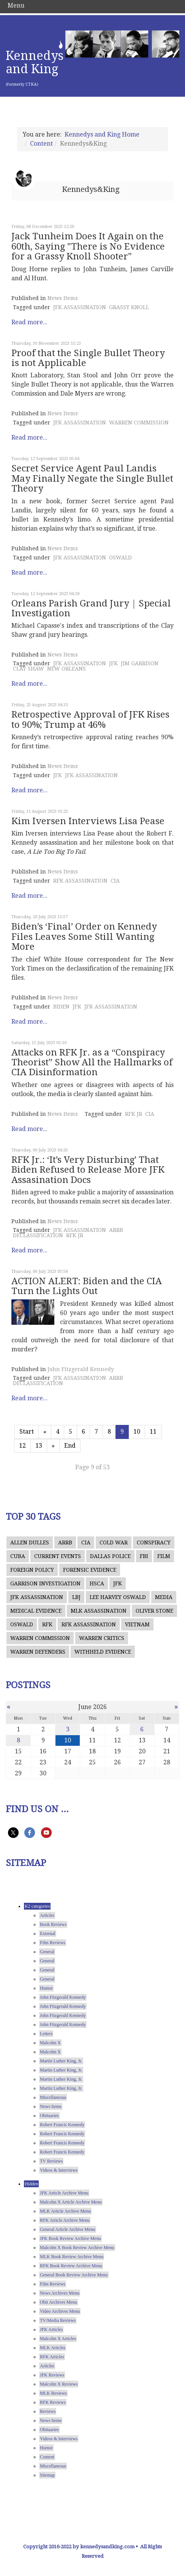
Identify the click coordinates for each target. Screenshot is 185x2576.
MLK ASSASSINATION (98, 1611)
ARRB (116, 1230)
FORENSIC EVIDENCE (89, 1570)
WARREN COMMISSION (139, 422)
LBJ (76, 1597)
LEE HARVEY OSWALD (118, 1597)
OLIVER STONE (154, 1611)
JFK (113, 663)
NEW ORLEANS (66, 669)
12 (22, 1445)
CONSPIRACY (154, 1542)
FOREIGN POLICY (32, 1570)
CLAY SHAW (28, 669)
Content (41, 143)
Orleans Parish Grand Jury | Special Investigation (91, 608)
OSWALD (120, 557)
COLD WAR (114, 1542)
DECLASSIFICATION (38, 1235)
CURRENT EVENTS (57, 1556)
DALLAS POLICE (110, 1556)
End (70, 1445)
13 (38, 1445)
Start (26, 1431)
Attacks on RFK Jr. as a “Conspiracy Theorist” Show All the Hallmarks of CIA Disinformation (91, 1062)
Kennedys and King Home (102, 134)
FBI (144, 1556)
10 (136, 1431)
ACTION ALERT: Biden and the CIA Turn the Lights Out (86, 1286)
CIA (115, 881)
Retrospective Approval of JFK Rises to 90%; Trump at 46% (90, 719)
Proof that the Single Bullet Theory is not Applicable (88, 358)
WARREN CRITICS (101, 1638)
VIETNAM (137, 1624)
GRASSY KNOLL (129, 307)
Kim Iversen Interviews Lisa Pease (87, 821)
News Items (62, 298)
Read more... (29, 322)
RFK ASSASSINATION (80, 881)
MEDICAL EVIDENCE (36, 1611)
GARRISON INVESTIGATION (45, 1583)
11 (153, 1431)
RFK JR (133, 1114)
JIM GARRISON (139, 663)
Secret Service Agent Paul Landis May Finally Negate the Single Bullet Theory (92, 478)
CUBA (17, 1556)
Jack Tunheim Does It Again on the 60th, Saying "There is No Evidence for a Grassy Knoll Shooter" (88, 246)
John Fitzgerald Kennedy (80, 1369)
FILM (163, 1556)
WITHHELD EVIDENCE (102, 1652)
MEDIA (163, 1597)
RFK (47, 1624)
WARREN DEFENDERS (37, 1652)
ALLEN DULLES (29, 1542)
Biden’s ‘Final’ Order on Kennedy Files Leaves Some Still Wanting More (84, 936)
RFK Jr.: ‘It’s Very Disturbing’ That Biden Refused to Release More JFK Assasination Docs (87, 1169)
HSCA (97, 1583)
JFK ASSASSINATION (79, 307)
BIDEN (61, 1007)
